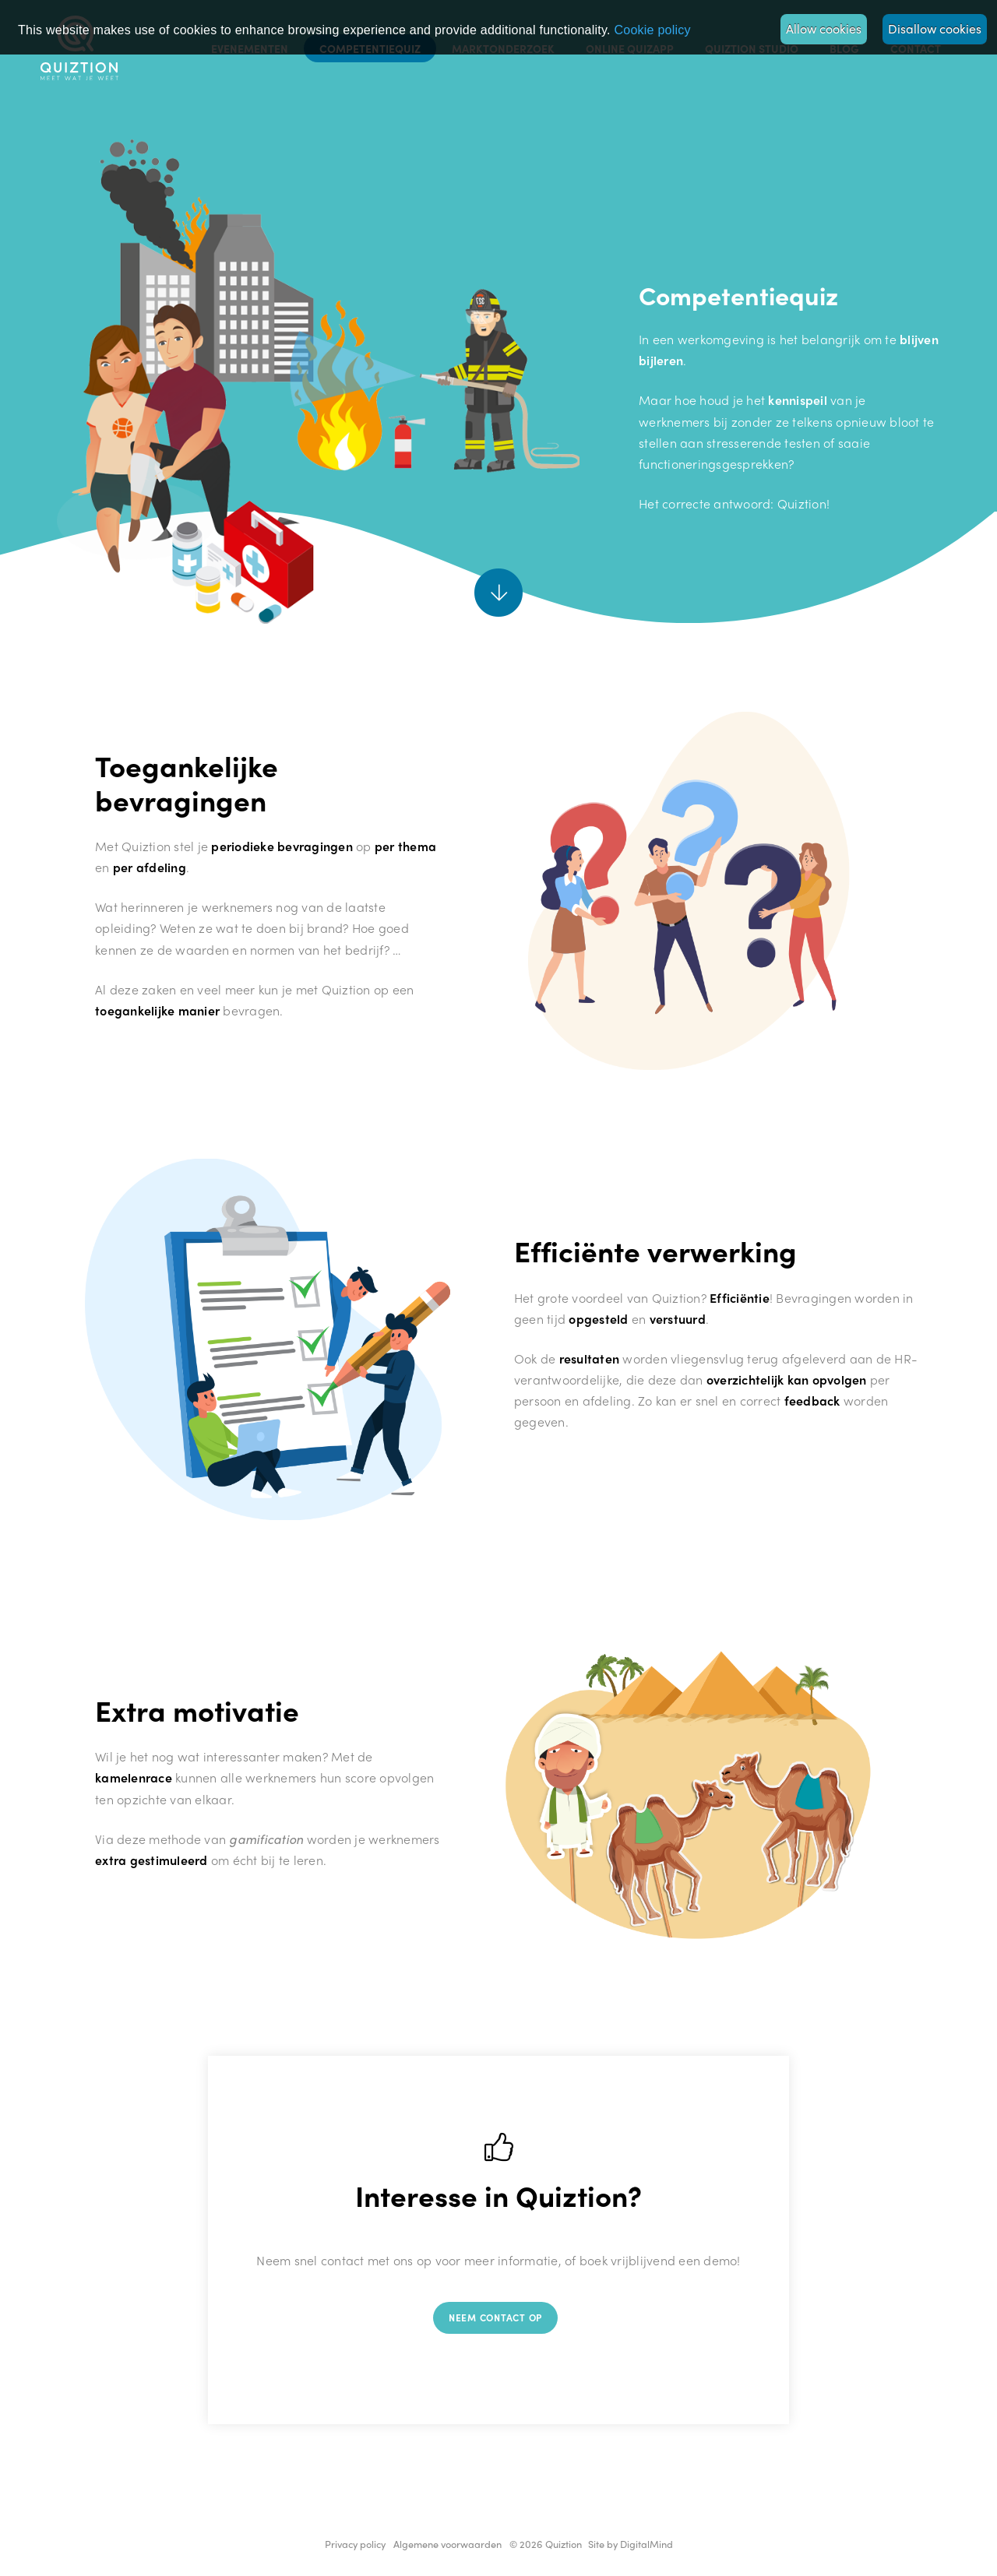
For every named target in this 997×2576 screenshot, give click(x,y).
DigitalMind (646, 2543)
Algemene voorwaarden (447, 2543)
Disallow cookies (934, 28)
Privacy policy (355, 2543)
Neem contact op (495, 2317)
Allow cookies (823, 28)
